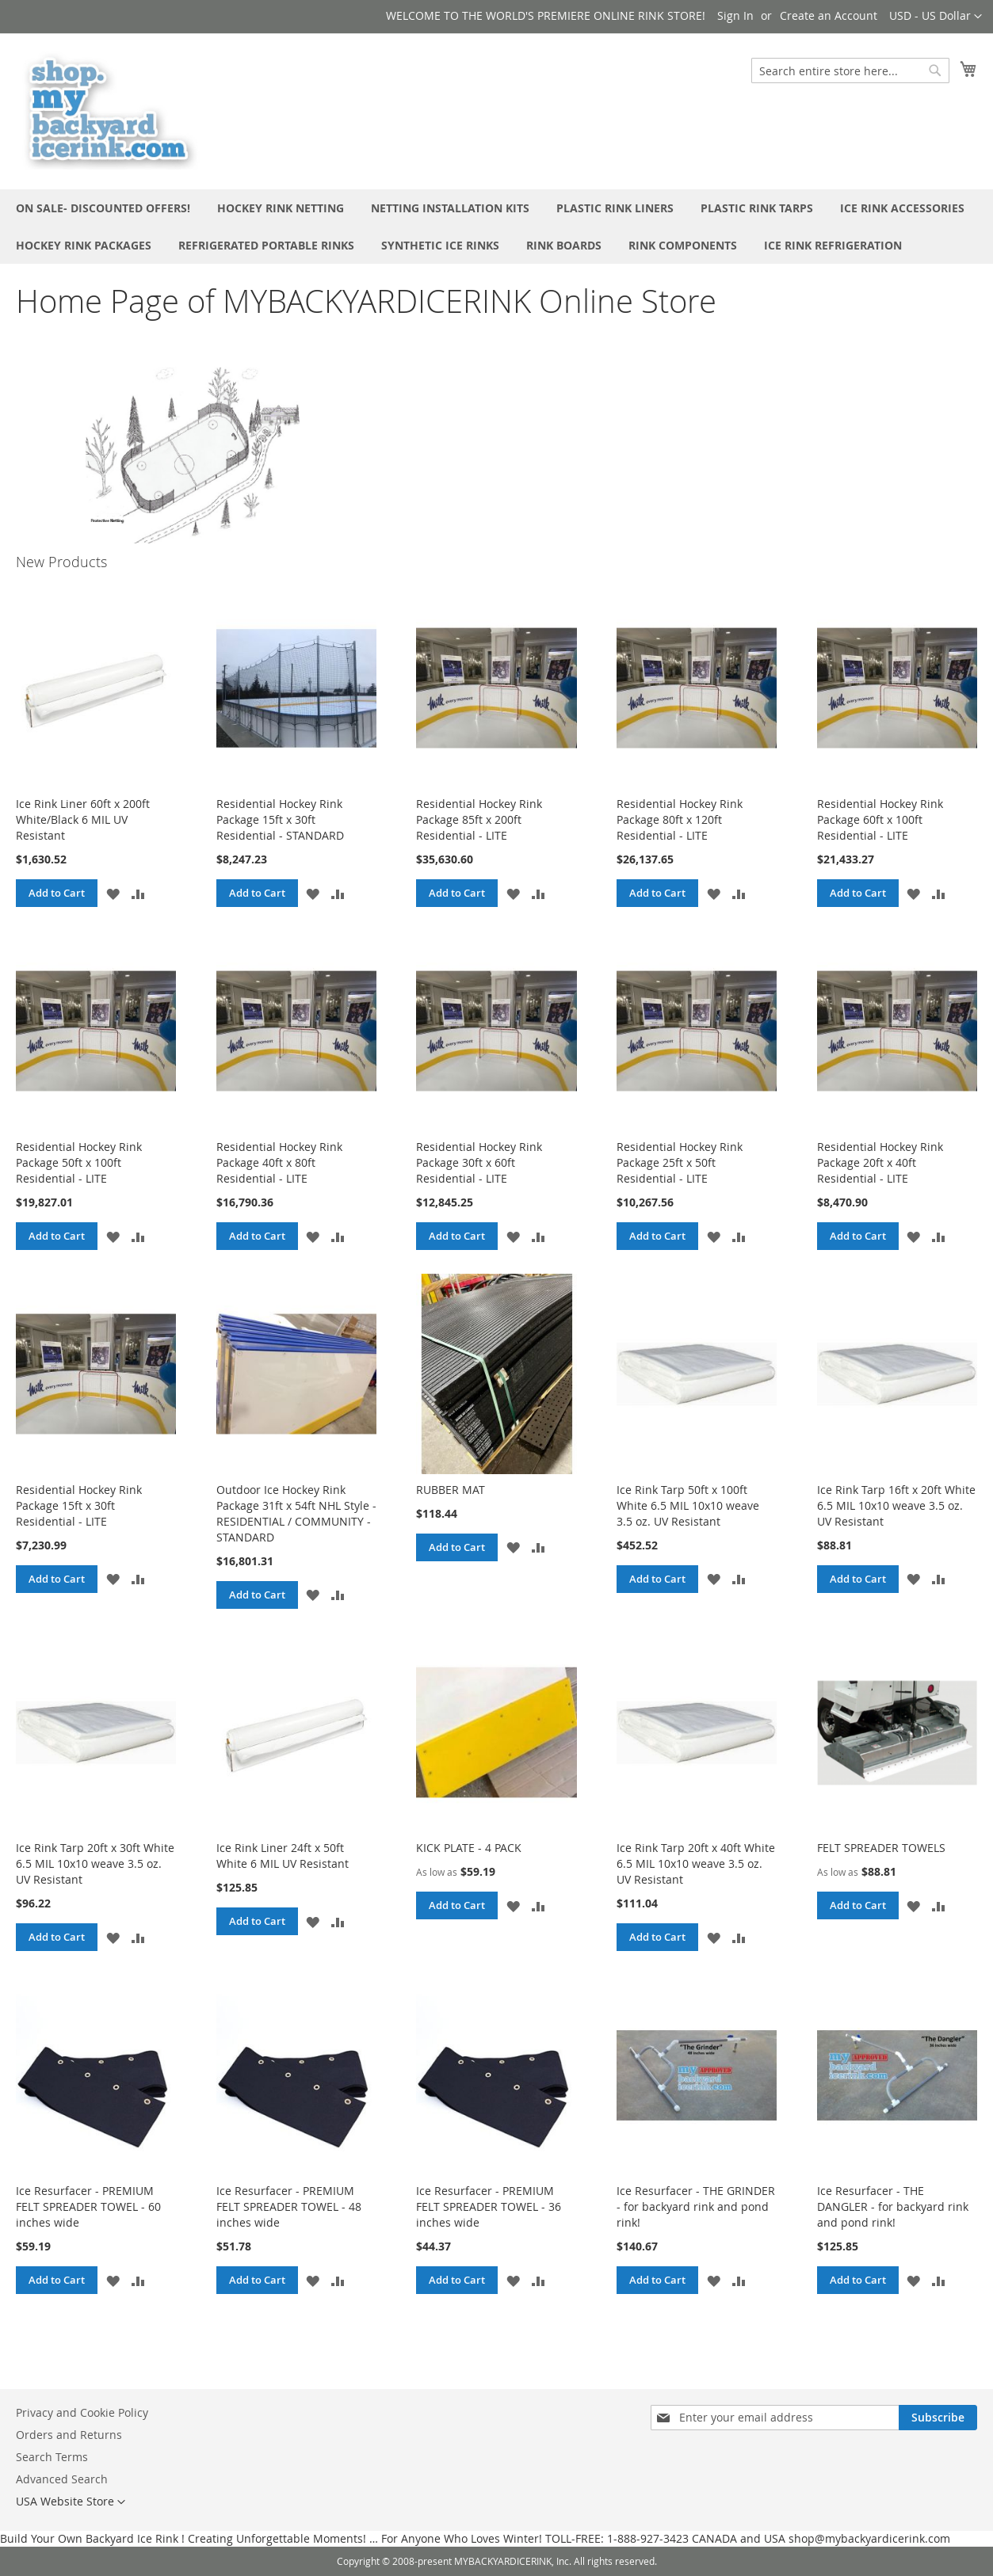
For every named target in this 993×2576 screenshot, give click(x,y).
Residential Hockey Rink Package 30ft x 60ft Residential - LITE (479, 1162)
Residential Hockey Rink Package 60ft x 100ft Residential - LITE (880, 819)
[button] (935, 16)
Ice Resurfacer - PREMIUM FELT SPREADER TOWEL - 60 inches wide (88, 2206)
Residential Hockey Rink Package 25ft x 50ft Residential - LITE (680, 1162)
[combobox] (850, 70)
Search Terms (52, 2456)
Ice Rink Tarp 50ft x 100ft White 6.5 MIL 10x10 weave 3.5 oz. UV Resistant (688, 1505)
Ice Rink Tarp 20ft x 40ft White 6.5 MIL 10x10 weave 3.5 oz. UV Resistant (696, 1863)
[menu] (496, 226)
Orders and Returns (69, 2434)
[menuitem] (103, 208)
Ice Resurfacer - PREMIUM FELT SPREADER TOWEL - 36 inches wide (488, 2206)
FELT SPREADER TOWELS (881, 1847)
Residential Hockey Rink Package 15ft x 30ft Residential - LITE (79, 1505)
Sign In (735, 15)
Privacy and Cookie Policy (82, 2412)
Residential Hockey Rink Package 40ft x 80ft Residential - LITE (279, 1162)
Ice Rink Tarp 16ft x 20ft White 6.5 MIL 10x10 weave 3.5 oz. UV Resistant (896, 1505)
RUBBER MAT (450, 1489)
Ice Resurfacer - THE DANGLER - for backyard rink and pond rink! (892, 2206)
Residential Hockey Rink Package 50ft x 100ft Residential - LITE (79, 1162)
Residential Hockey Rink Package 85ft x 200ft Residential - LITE (479, 819)
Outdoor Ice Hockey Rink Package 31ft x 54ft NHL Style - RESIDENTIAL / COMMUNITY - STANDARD (296, 1513)
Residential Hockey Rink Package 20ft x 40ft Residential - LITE (880, 1162)
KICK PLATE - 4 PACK (468, 1847)
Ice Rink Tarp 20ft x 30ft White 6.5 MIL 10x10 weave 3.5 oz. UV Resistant (95, 1863)
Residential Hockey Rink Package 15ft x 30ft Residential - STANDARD (280, 819)
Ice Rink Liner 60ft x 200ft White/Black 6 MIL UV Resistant (83, 819)
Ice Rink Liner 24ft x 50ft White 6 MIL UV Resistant (282, 1855)
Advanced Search (62, 2478)
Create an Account (828, 15)
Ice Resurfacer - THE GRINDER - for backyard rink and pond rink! (696, 2206)
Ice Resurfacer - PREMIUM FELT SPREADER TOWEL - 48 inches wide (288, 2206)
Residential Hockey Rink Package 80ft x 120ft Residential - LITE (680, 819)
